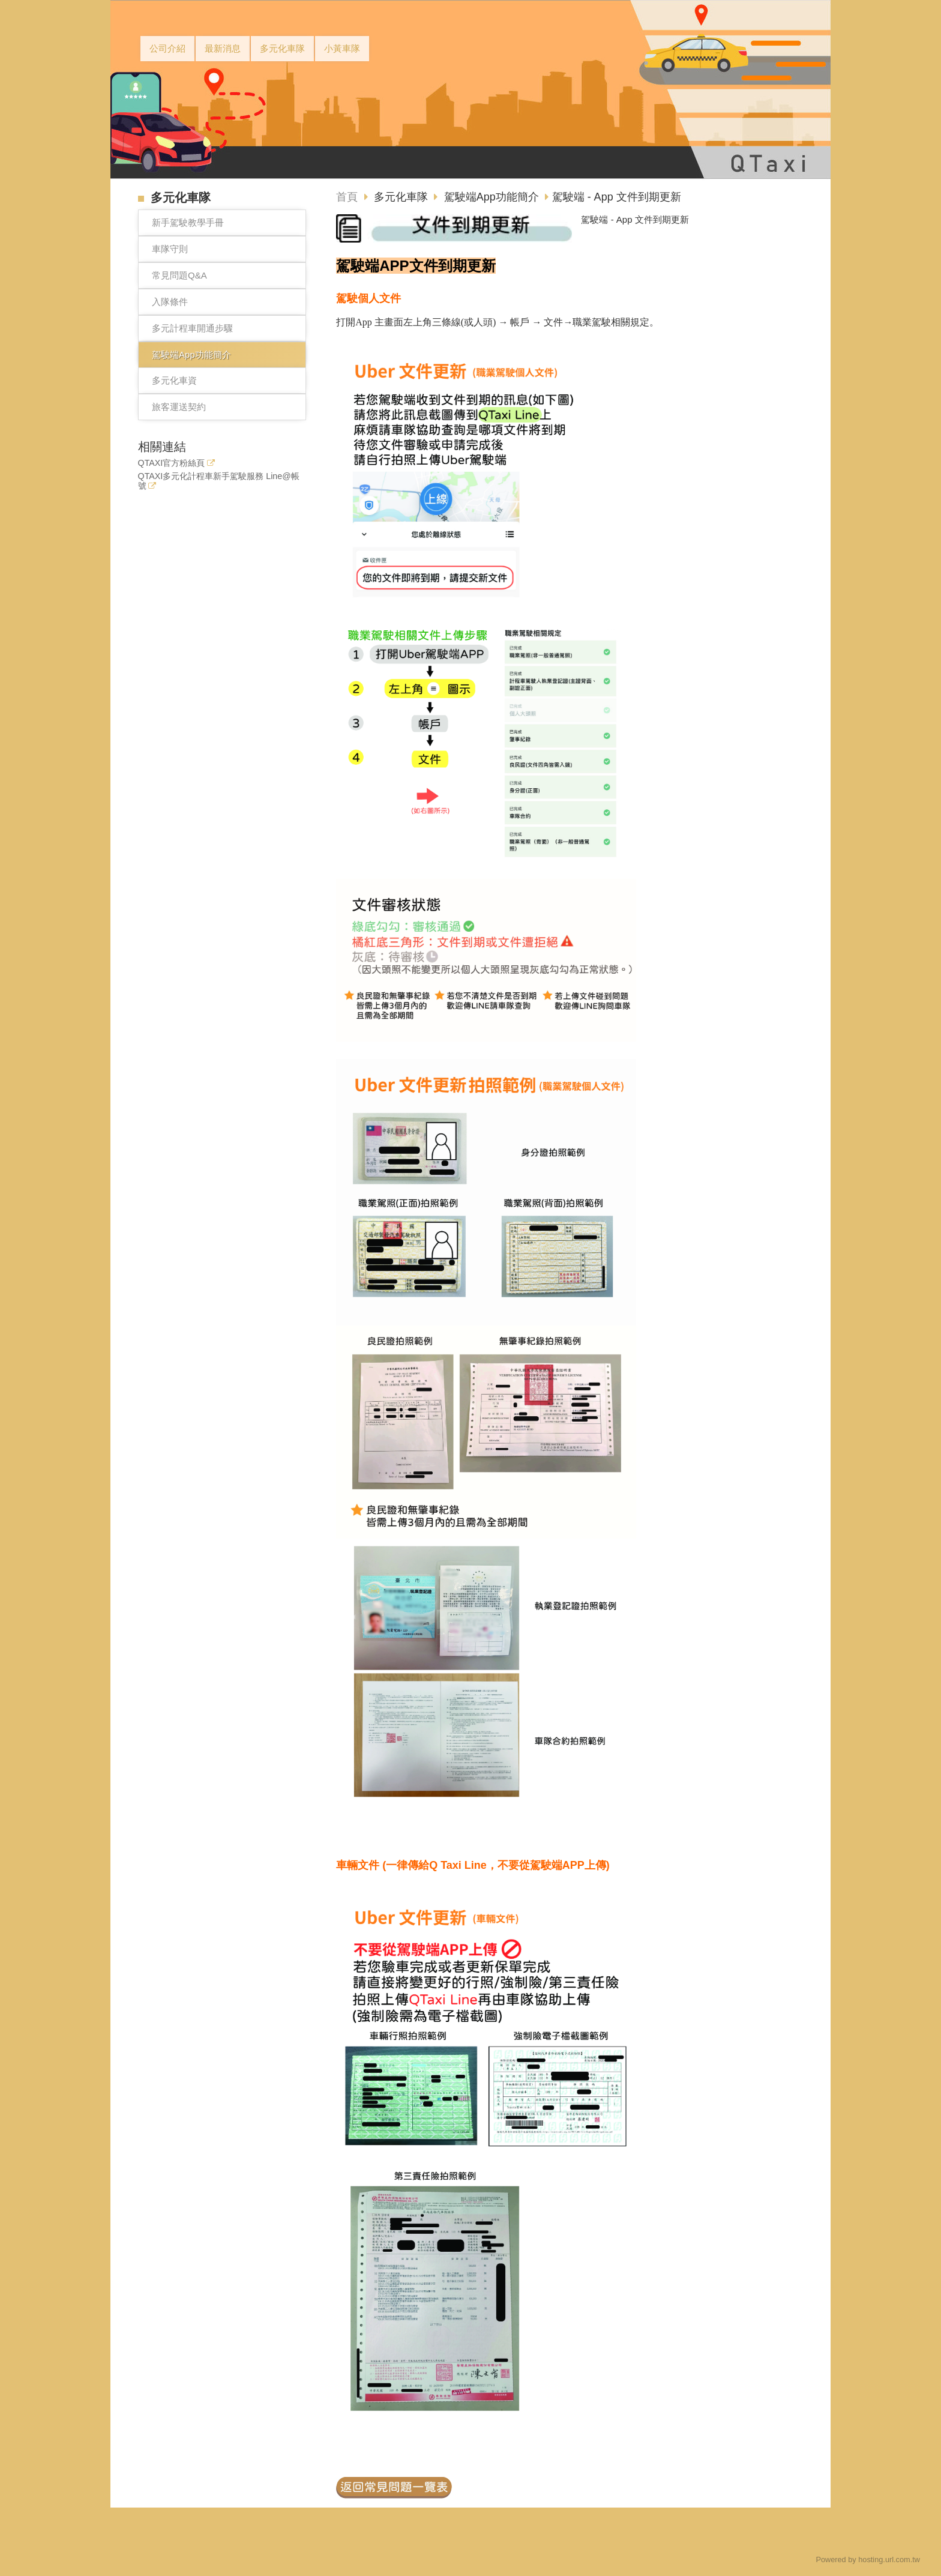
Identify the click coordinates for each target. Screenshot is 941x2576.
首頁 (347, 197)
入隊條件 (170, 302)
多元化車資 (174, 380)
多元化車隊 (402, 197)
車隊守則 (170, 249)
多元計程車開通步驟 (192, 328)
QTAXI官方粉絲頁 (171, 463)
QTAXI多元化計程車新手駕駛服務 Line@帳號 (218, 481)
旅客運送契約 (179, 407)
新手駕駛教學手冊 (188, 222)
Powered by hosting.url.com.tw (868, 2559)
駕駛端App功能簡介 (191, 354)
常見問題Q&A (179, 275)
